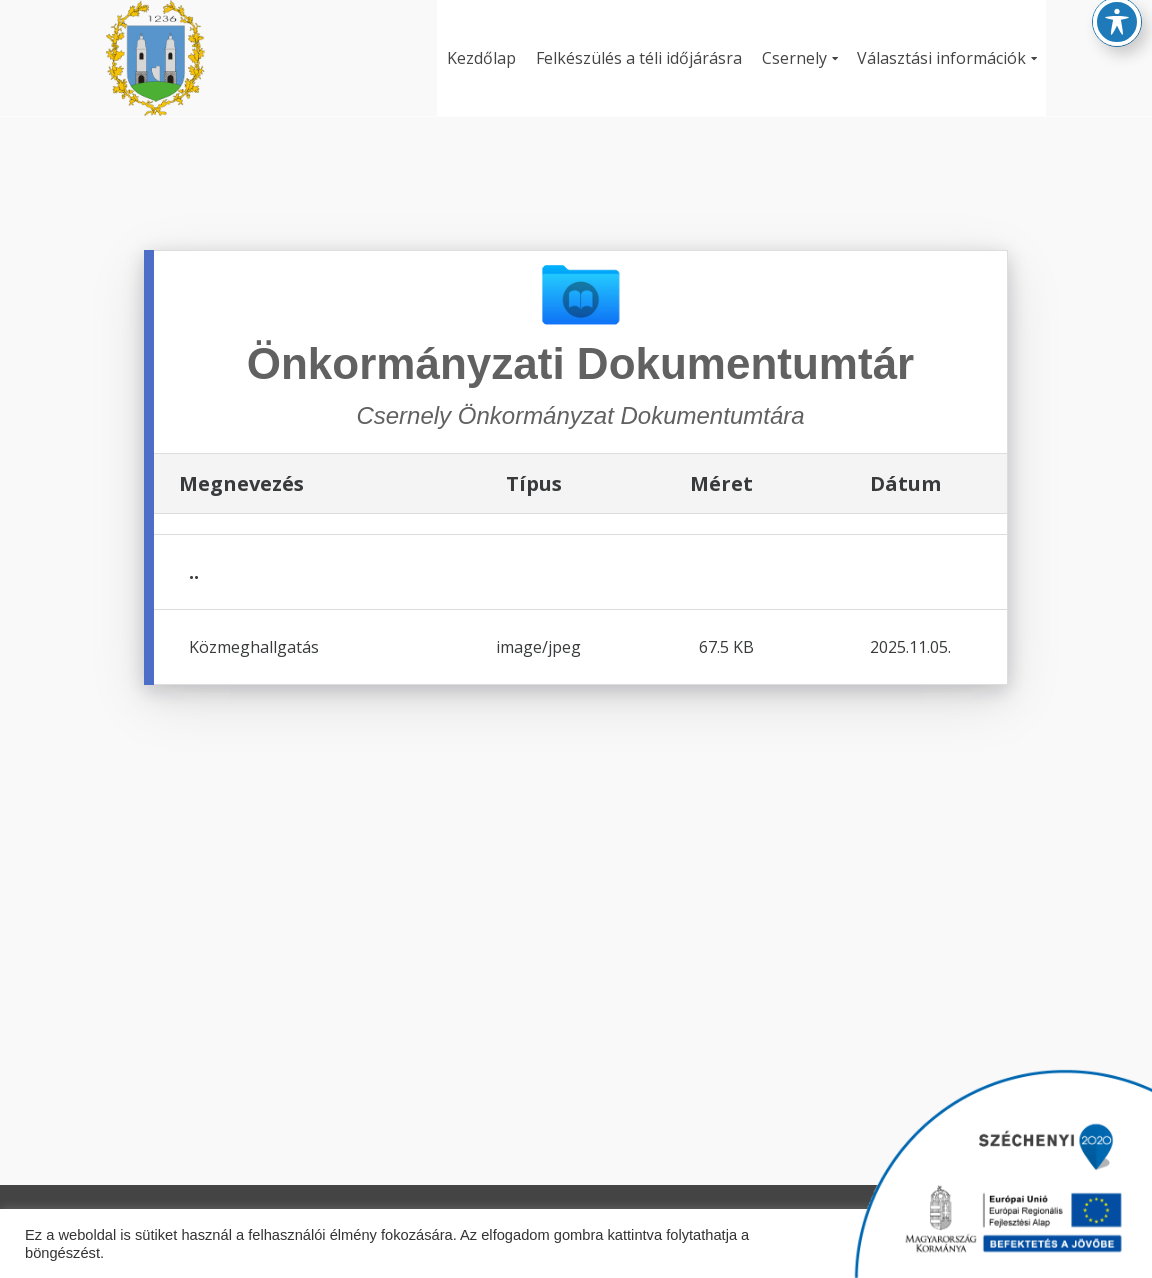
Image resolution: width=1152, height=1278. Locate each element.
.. (194, 571)
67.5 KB (726, 647)
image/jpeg (538, 647)
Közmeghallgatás (254, 647)
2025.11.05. (910, 647)
